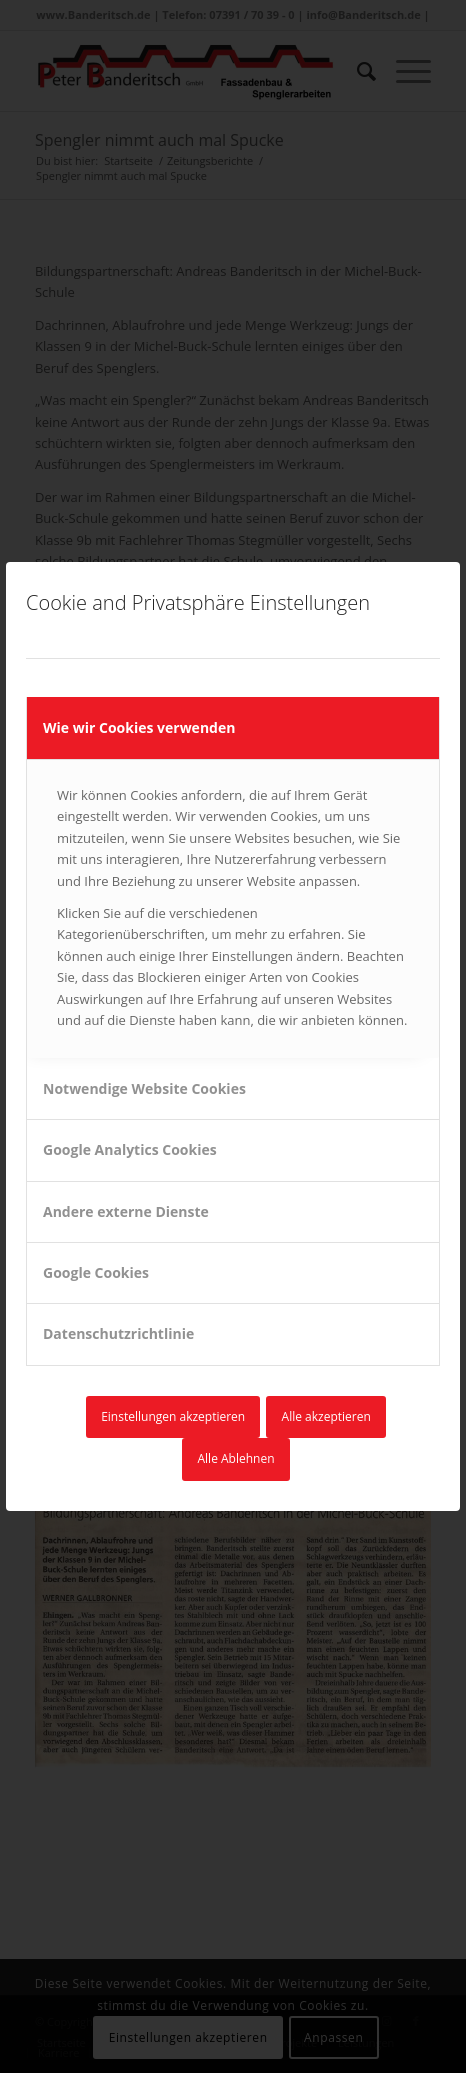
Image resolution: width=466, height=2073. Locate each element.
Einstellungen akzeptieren (173, 1416)
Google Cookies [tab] (96, 1272)
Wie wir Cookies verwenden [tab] (139, 727)
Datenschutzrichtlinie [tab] (118, 1333)
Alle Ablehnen (235, 1458)
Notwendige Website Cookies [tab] (144, 1088)
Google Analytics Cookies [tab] (130, 1149)
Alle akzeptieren (326, 1416)
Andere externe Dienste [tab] (126, 1211)
